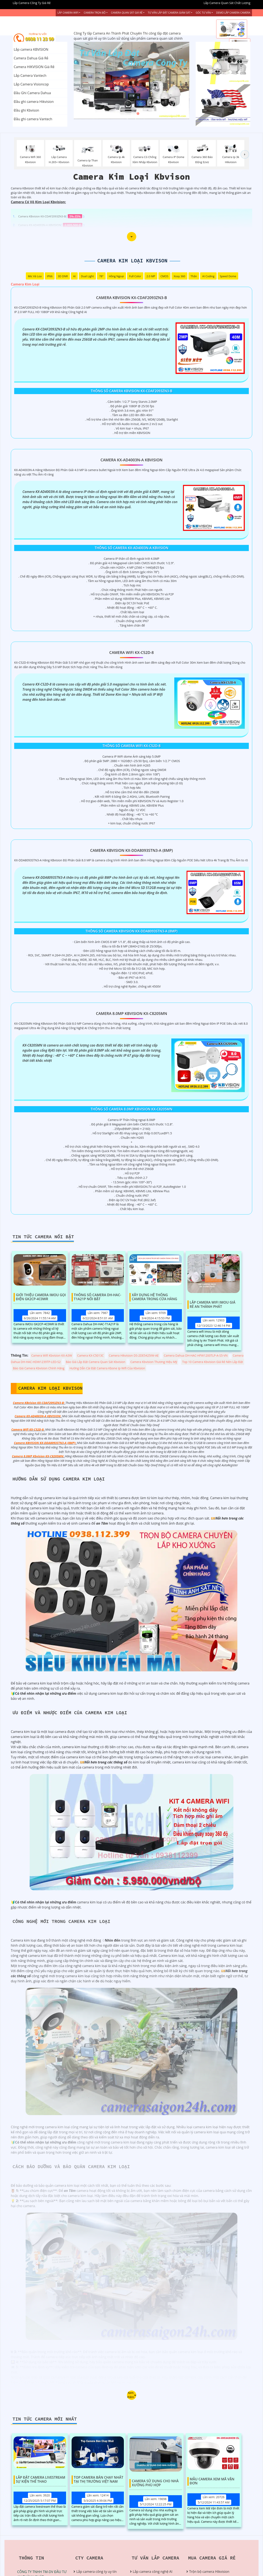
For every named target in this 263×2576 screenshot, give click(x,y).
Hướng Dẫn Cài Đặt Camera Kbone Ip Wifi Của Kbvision (107, 1368)
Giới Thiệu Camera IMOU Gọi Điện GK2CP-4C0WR (41, 1297)
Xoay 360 (179, 276)
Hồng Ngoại (116, 276)
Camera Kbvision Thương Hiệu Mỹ (153, 1362)
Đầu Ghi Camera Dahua (32, 93)
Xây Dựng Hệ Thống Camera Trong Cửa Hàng (154, 1297)
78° (101, 276)
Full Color (135, 276)
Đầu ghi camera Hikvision (34, 101)
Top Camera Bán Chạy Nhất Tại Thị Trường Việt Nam (98, 2479)
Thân (194, 276)
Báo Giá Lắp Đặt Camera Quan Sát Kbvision (95, 1362)
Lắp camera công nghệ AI (152, 2571)
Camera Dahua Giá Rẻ (31, 58)
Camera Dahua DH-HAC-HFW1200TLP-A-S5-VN (195, 1355)
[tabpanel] (131, 80)
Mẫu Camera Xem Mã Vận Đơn (212, 2481)
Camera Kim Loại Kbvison (132, 260)
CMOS (164, 276)
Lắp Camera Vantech (30, 75)
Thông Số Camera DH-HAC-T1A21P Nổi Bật (97, 1297)
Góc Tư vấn (203, 12)
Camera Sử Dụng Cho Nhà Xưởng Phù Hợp (155, 2483)
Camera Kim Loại (25, 284)
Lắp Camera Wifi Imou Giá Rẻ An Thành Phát (212, 1304)
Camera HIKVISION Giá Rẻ (34, 66)
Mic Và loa (35, 276)
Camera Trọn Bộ (94, 12)
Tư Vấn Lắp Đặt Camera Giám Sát (169, 12)
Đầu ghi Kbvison (26, 110)
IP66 (50, 276)
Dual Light (87, 276)
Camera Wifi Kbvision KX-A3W (51, 1355)
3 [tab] (138, 114)
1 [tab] (125, 114)
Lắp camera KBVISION (31, 49)
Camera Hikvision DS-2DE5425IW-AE (134, 1355)
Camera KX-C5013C (90, 1355)
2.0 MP (151, 276)
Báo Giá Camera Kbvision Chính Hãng (38, 1368)
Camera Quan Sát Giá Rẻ (127, 12)
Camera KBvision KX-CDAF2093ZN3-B (42, 216)
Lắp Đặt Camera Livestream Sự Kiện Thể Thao (40, 2479)
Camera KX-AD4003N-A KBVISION (39, 225)
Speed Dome (228, 276)
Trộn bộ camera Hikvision (209, 2571)
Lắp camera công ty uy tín (96, 2571)
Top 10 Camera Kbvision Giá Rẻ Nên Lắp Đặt (212, 1362)
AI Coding (208, 276)
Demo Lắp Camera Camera (233, 12)
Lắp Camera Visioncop (31, 84)
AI (74, 276)
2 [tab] (131, 114)
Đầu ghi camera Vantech (33, 119)
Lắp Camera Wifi (67, 12)
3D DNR (63, 276)
